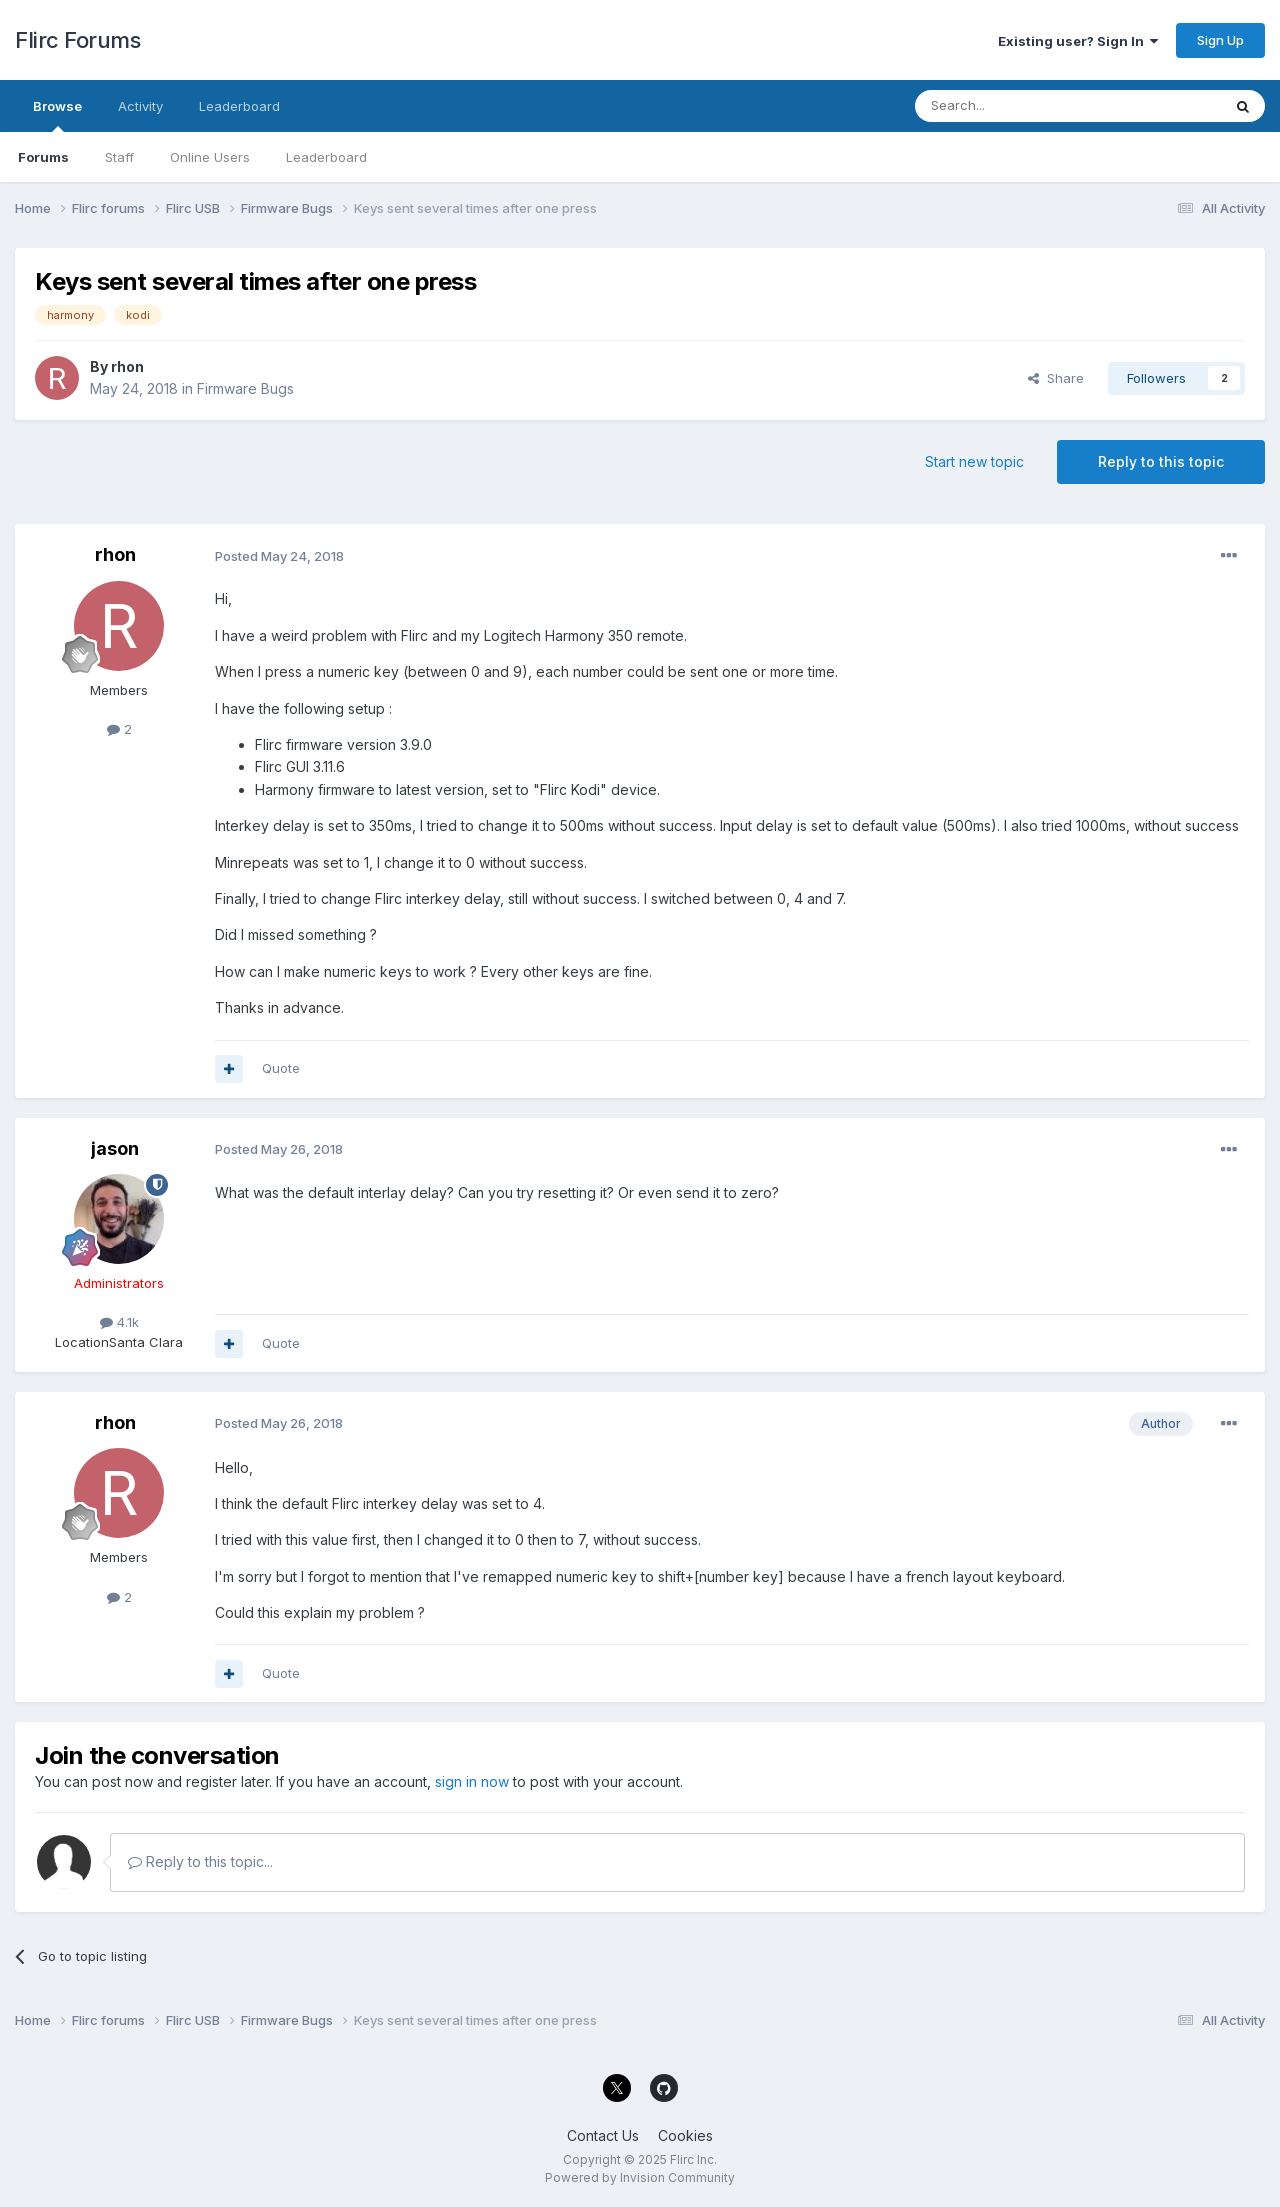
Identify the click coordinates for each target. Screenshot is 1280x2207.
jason (115, 1148)
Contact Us (603, 2135)
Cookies (685, 2135)
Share (1056, 378)
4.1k (119, 1322)
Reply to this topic (1161, 461)
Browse (57, 115)
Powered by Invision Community (640, 2177)
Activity (140, 106)
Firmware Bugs (245, 388)
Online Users (210, 157)
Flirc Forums (77, 40)
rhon (127, 366)
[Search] (1017, 106)
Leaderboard (326, 157)
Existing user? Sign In (1078, 41)
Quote (281, 1068)
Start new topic (974, 461)
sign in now (472, 1781)
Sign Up (1220, 40)
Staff (119, 157)
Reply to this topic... (200, 1861)
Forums (43, 157)
